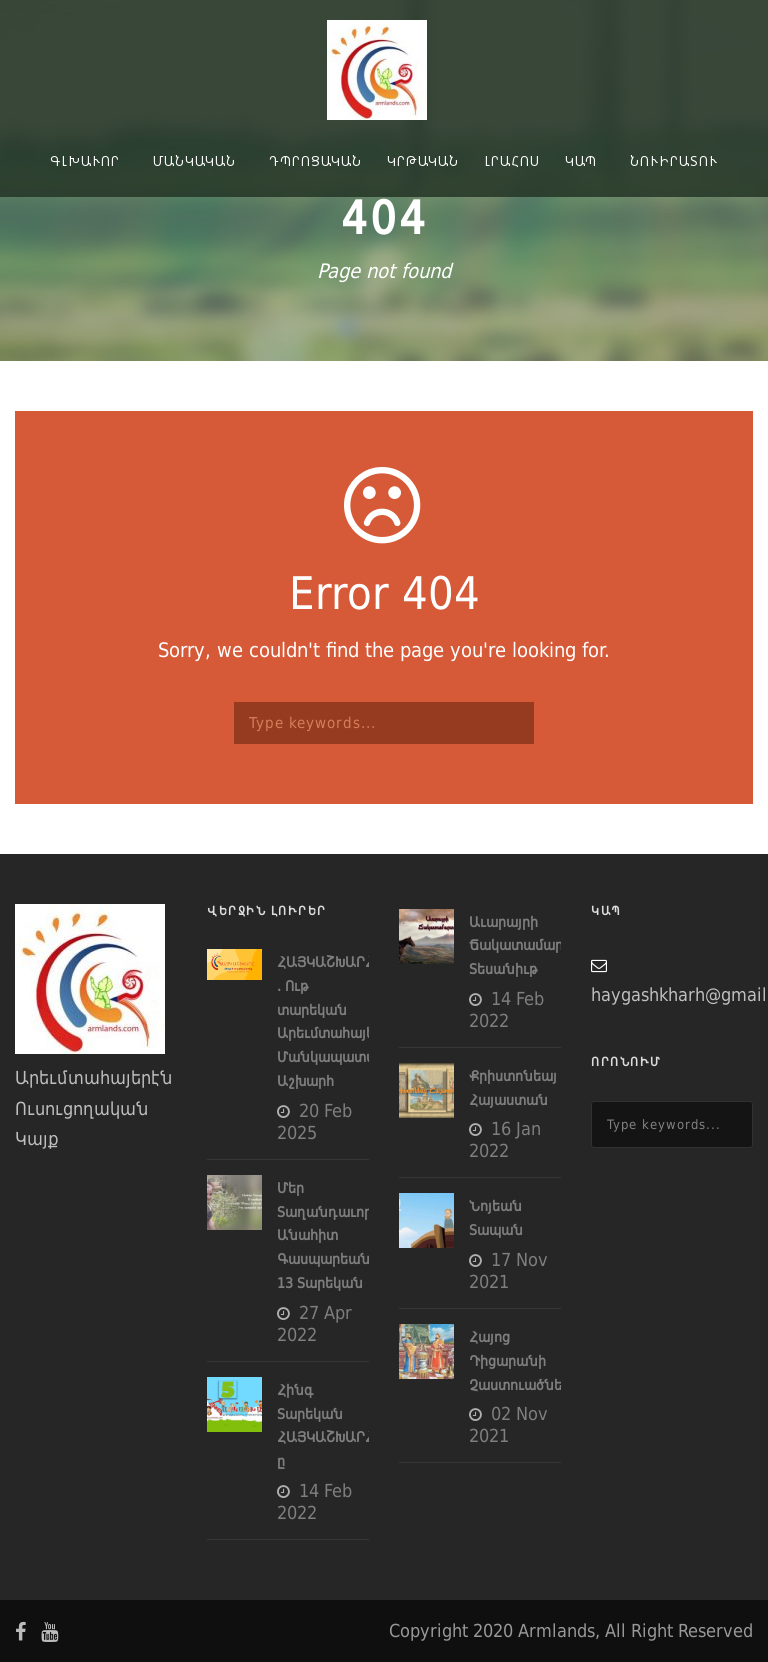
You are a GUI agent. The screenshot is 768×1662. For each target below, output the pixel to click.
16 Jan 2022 (505, 1139)
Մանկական (194, 161)
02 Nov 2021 (508, 1424)
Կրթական (423, 161)
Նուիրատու (674, 161)
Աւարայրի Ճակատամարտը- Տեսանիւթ (528, 946)
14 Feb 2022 (314, 1501)
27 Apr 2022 (314, 1323)
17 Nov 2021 (508, 1270)
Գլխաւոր (85, 161)
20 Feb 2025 (314, 1121)
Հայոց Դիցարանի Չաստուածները (523, 1361)
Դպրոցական (315, 161)
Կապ (581, 161)
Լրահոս (512, 161)
